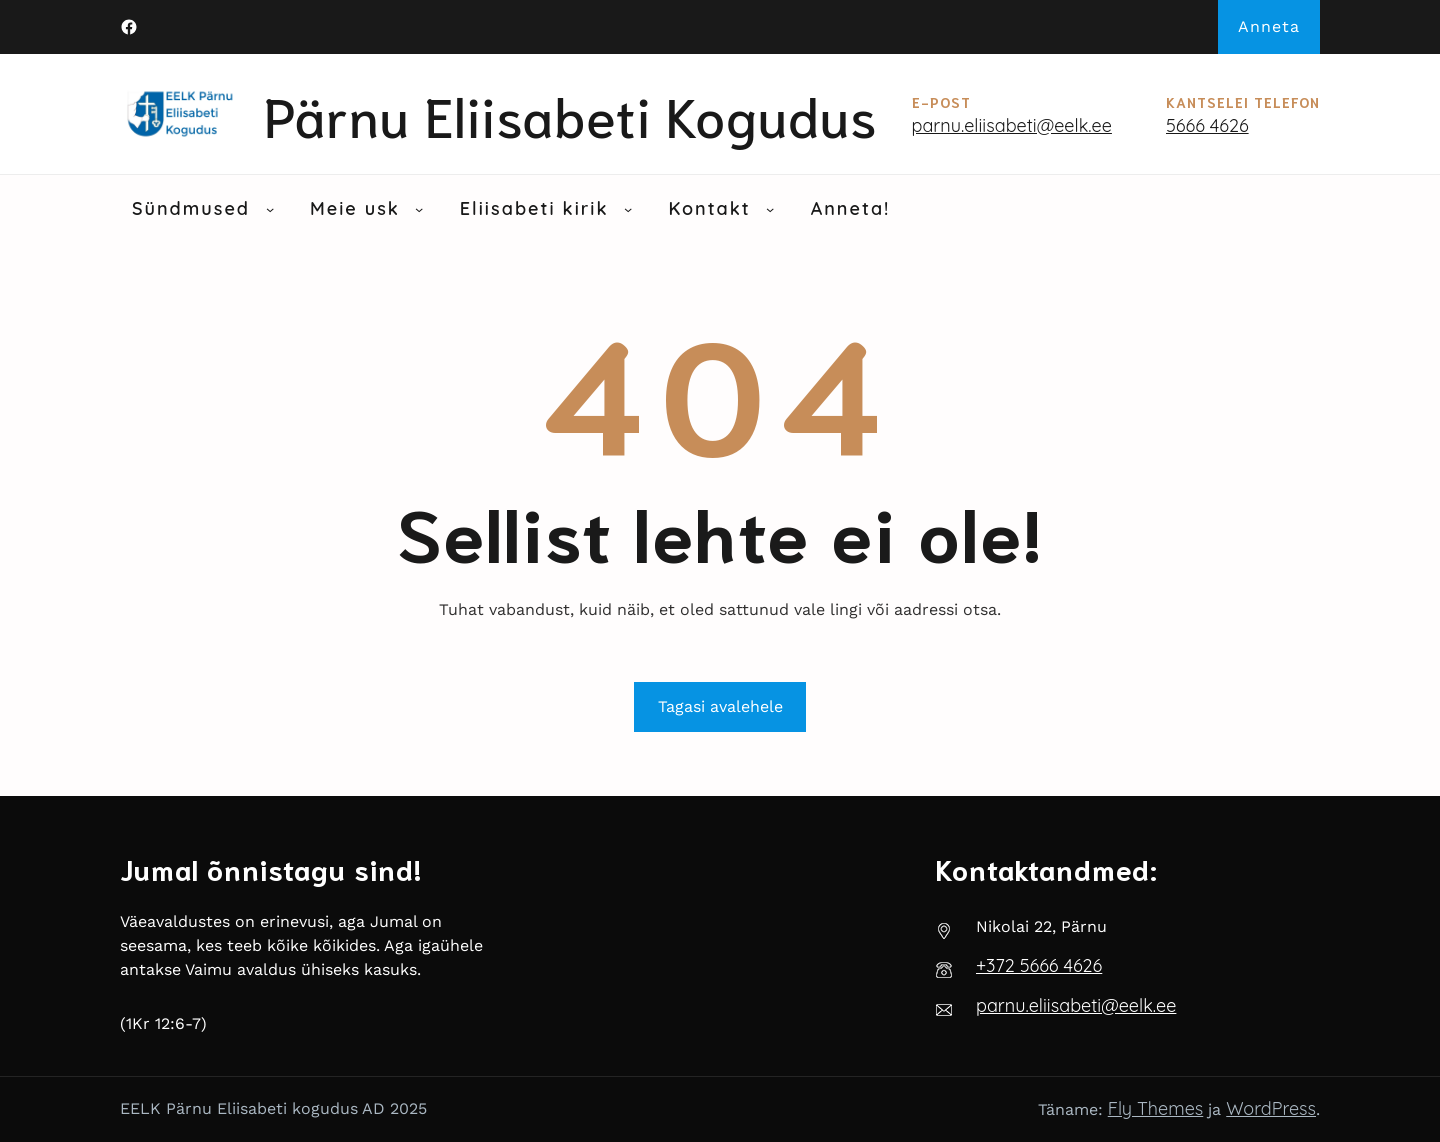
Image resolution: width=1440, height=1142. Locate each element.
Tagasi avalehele (720, 706)
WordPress (1271, 1108)
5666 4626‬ (1207, 125)
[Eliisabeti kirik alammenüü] (628, 209)
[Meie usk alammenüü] (419, 209)
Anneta (1269, 26)
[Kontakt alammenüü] (770, 209)
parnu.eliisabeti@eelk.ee (1012, 125)
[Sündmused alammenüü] (270, 209)
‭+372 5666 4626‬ (1039, 965)
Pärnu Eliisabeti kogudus (570, 113)
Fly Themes (1156, 1108)
